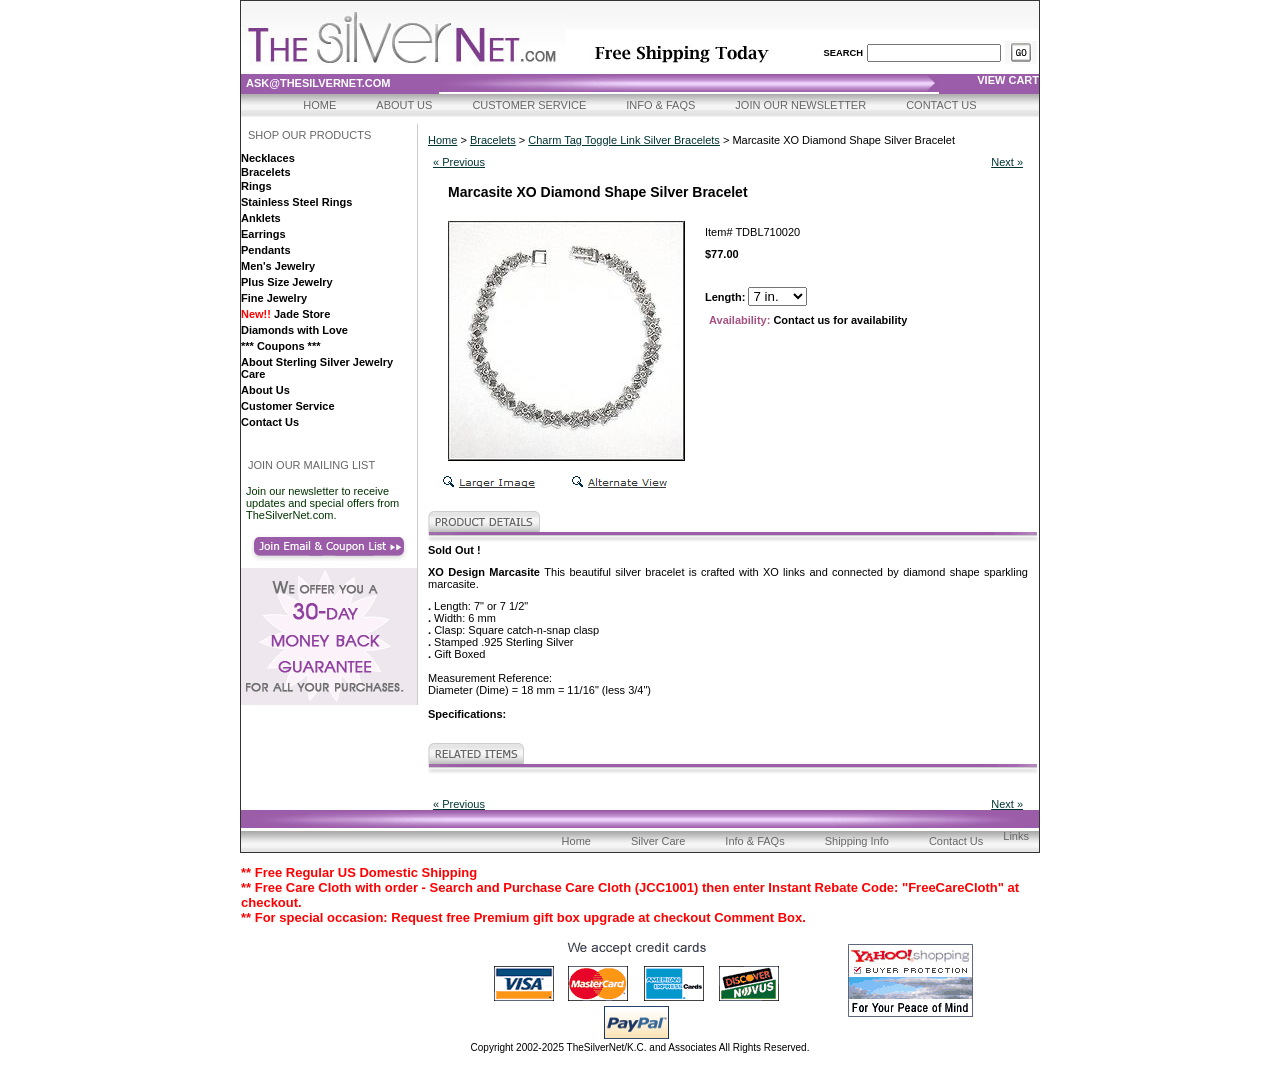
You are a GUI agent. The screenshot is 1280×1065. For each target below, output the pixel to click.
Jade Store (285, 314)
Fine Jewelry (274, 298)
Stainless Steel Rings (296, 202)
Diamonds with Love (294, 330)
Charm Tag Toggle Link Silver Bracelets (624, 140)
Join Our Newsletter (800, 105)
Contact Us (941, 105)
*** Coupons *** (280, 346)
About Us (404, 105)
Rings (256, 186)
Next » (1007, 162)
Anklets (261, 218)
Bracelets (266, 172)
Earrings (263, 234)
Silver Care (658, 841)
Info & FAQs (660, 105)
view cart (1008, 80)
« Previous (459, 162)
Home (319, 105)
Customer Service (529, 105)
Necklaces (268, 158)
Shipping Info (857, 841)
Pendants (266, 250)
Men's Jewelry (278, 266)
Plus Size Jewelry (287, 282)
